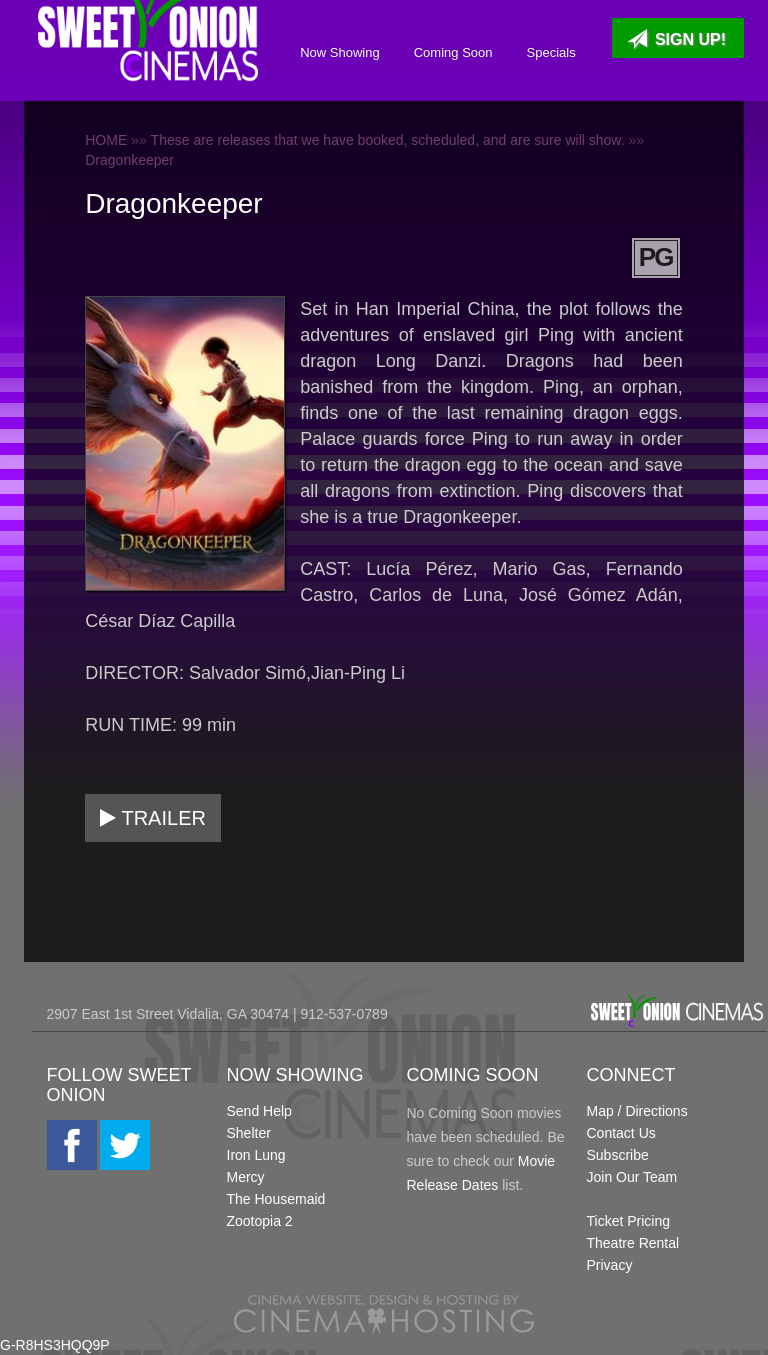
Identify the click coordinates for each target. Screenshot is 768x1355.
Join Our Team (632, 1177)
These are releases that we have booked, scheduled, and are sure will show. (388, 140)
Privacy (610, 1265)
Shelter (249, 1133)
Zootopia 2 (260, 1221)
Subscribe (618, 1155)
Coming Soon (447, 52)
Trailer (153, 818)
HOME (106, 140)
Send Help (259, 1111)
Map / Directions (637, 1111)
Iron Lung (256, 1155)
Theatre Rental (633, 1243)
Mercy (246, 1177)
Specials (544, 52)
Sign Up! (676, 39)
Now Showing (334, 52)
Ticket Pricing (629, 1221)
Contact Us (621, 1133)
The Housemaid (276, 1199)
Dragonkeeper (129, 160)
